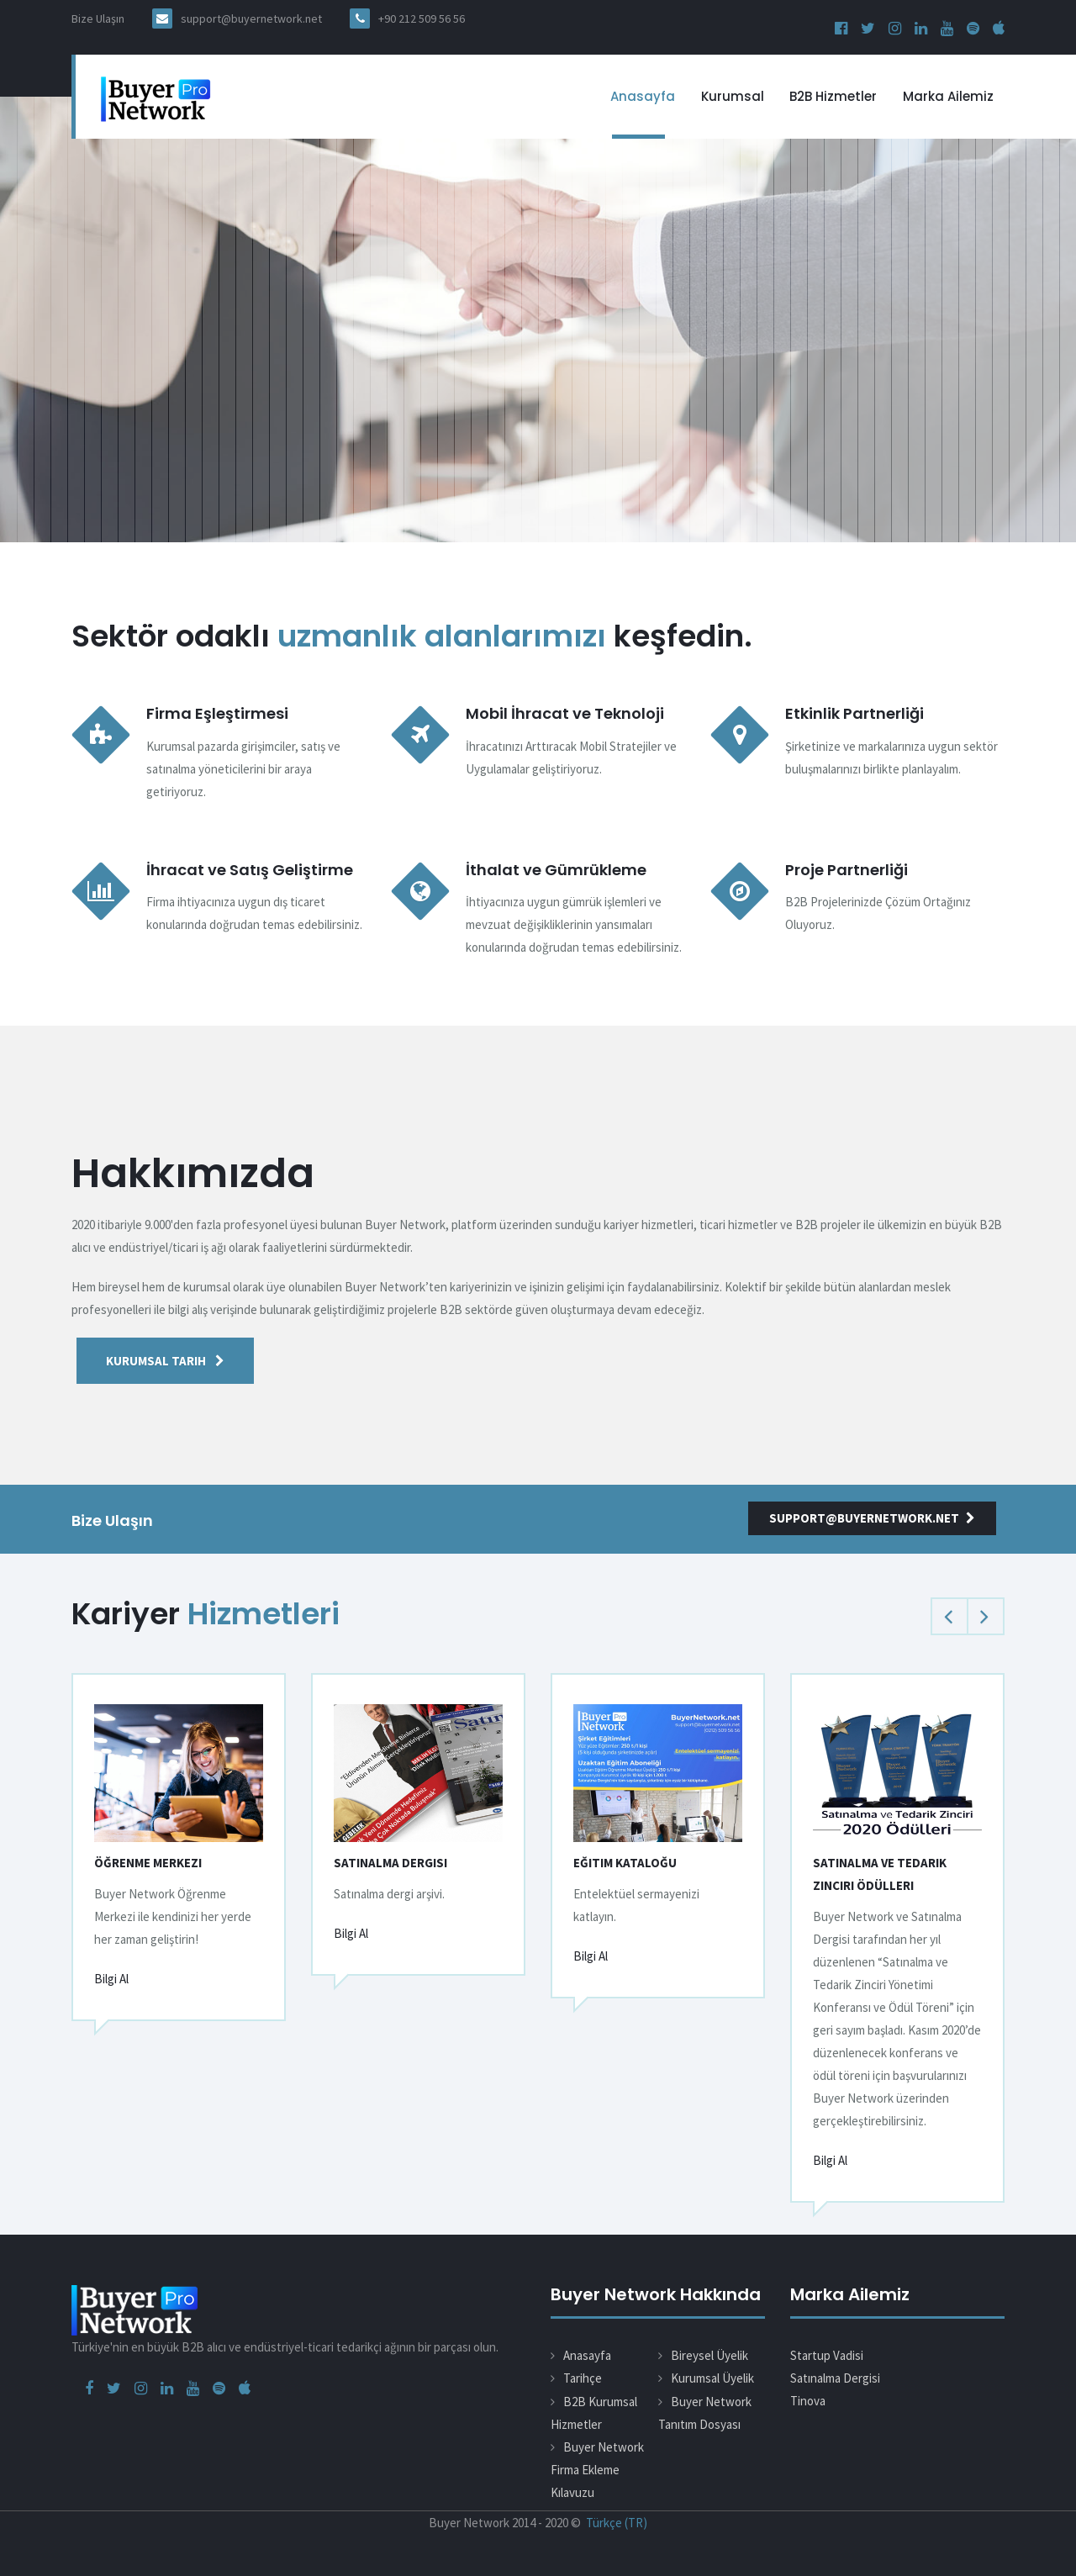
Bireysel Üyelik (709, 2355)
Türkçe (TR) (616, 2523)
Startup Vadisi (826, 2355)
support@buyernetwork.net (251, 18)
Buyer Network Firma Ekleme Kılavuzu (597, 2469)
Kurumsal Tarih (165, 1361)
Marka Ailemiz (948, 96)
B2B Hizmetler (833, 96)
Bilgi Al (111, 1979)
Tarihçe (582, 2378)
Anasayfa (642, 96)
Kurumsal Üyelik (712, 2378)
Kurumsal (732, 96)
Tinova (807, 2401)
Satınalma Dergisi (835, 2378)
